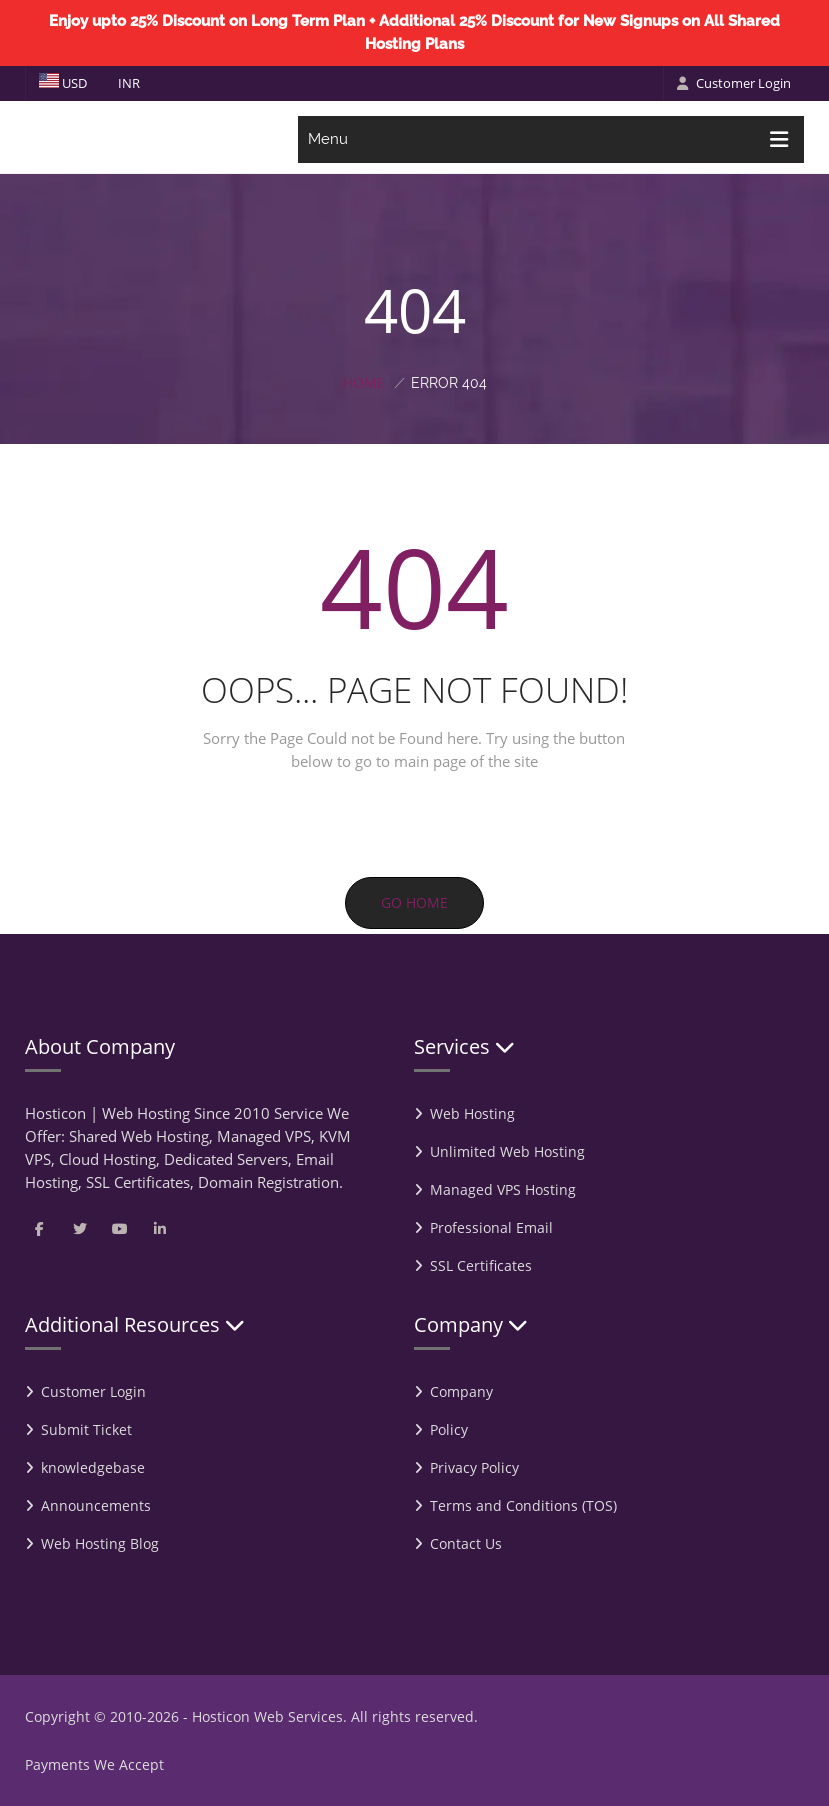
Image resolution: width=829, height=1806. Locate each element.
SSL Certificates (481, 1265)
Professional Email (491, 1227)
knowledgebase (93, 1467)
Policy (449, 1429)
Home (364, 382)
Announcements (96, 1505)
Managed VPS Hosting (503, 1189)
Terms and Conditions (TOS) (523, 1505)
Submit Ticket (86, 1429)
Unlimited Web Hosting (507, 1151)
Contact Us (466, 1543)
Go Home (414, 902)
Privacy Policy (474, 1467)
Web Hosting (472, 1113)
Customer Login (734, 83)
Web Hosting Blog (100, 1543)
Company (461, 1391)
